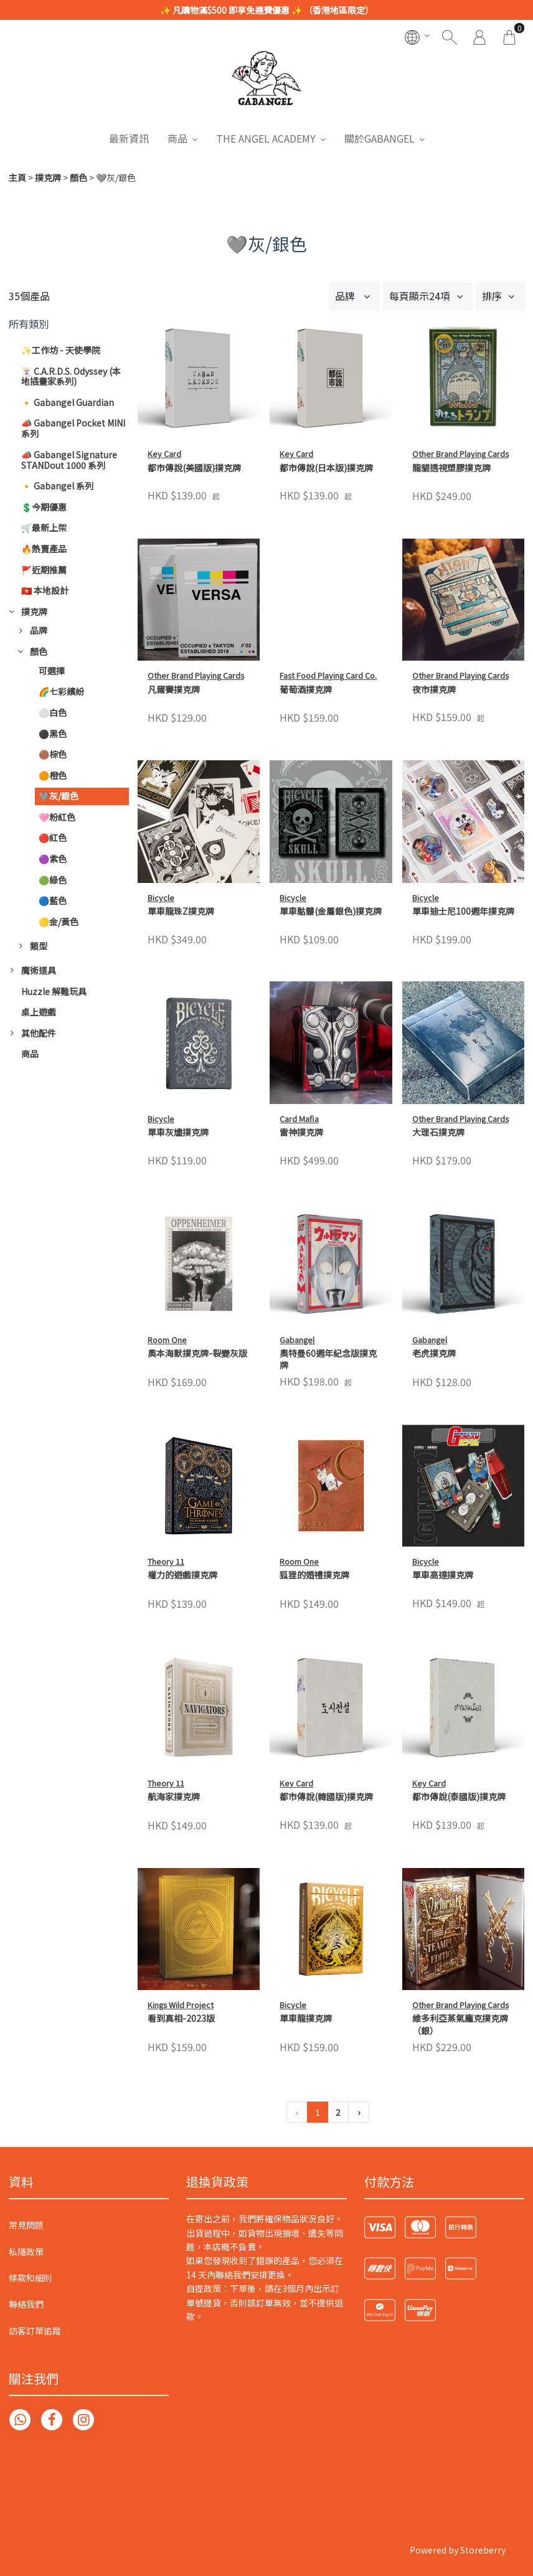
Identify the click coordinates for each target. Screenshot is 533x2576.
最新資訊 (129, 138)
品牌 (38, 630)
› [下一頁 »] (358, 2112)
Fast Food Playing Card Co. (328, 675)
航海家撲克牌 (174, 1797)
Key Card (164, 453)
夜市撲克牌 (434, 690)
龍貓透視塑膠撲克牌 (451, 468)
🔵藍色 (53, 900)
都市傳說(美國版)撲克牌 (194, 468)
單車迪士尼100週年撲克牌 (463, 911)
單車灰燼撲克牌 (178, 1132)
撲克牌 (48, 177)
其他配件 (38, 1033)
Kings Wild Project (181, 2004)
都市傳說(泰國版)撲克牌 (459, 1797)
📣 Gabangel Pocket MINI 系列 (73, 428)
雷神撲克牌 (301, 1132)
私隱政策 (26, 2251)
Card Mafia (299, 1118)
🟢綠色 (53, 880)
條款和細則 (30, 2278)
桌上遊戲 (38, 1012)
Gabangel (297, 1339)
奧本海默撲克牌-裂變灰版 (197, 1353)
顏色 (78, 177)
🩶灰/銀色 (58, 796)
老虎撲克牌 (434, 1353)
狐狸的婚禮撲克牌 (314, 1575)
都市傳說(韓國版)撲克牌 (326, 1797)
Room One (167, 1339)
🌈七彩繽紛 (61, 691)
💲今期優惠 (44, 507)
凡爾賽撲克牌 (174, 690)
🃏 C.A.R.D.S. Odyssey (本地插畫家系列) (71, 376)
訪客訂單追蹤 (35, 2330)
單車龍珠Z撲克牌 (181, 911)
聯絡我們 (26, 2304)
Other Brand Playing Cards (460, 453)
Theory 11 (166, 1561)
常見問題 (26, 2225)
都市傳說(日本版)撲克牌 (326, 468)
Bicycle (161, 897)
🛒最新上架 (44, 527)
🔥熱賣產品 (44, 548)
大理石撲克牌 (438, 1132)
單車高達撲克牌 (442, 1575)
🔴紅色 (53, 837)
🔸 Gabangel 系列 (57, 485)
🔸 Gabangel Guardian (67, 402)
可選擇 (52, 670)
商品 (177, 138)
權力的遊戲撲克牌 (182, 1575)
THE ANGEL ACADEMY (266, 138)
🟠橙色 (53, 775)
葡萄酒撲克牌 (306, 690)
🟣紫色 (53, 858)
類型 (38, 946)
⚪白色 (53, 712)
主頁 (17, 177)
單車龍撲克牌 (306, 1896)
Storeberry (483, 2550)
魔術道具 (38, 970)
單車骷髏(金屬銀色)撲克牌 (331, 911)
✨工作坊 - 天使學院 (60, 350)
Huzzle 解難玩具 (54, 991)
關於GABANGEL (379, 138)
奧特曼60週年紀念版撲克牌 (328, 1359)
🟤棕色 (53, 754)
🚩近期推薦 (44, 570)
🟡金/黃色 (58, 921)
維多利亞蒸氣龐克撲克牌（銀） (460, 1902)
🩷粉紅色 (57, 817)
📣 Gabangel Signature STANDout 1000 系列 (69, 459)
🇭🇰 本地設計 (44, 590)
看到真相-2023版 (181, 2018)
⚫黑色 (53, 733)
